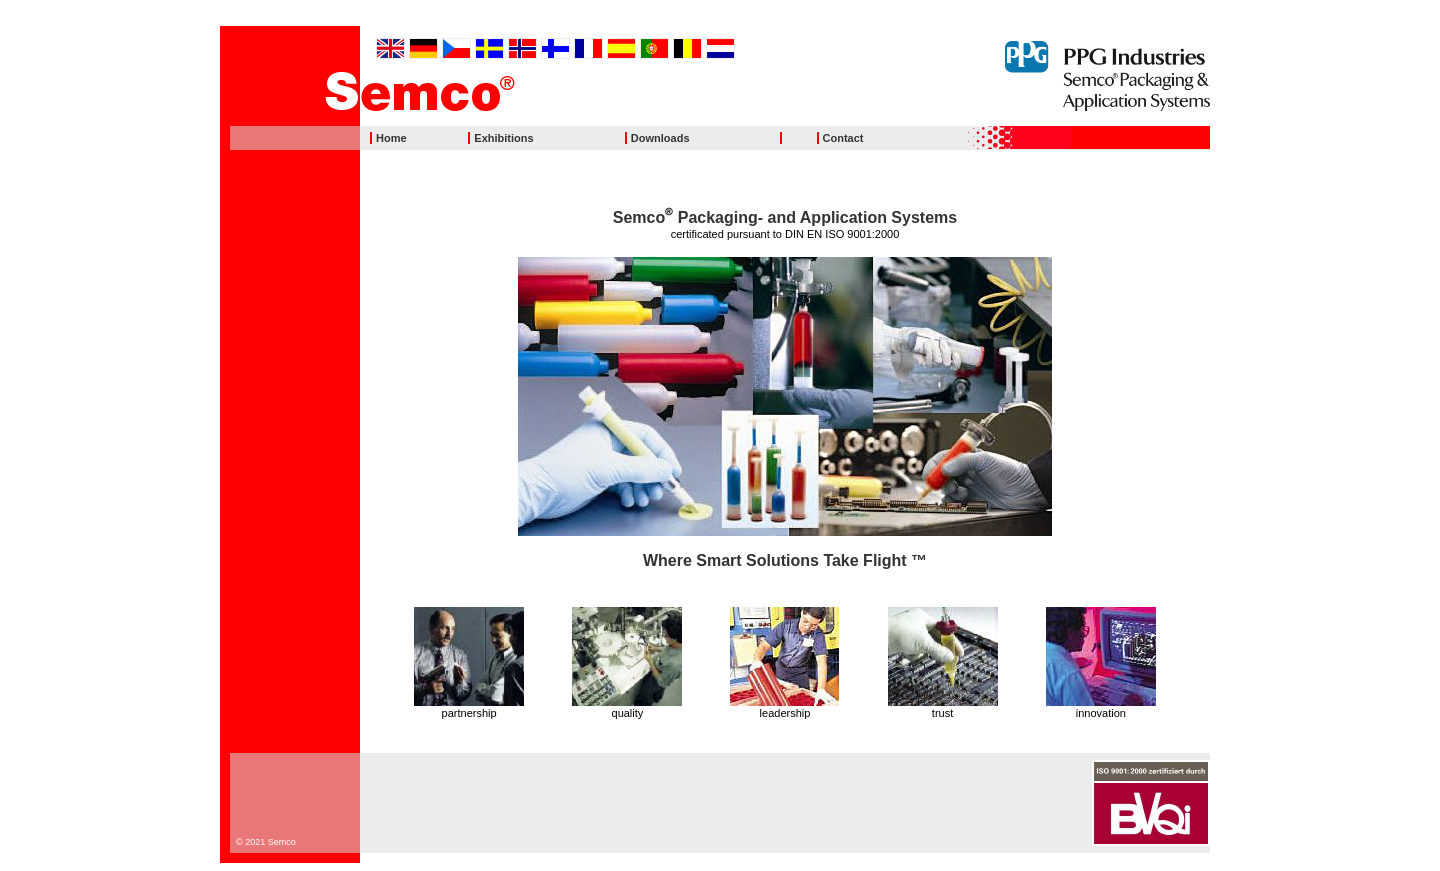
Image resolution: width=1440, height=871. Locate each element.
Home (391, 138)
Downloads (660, 138)
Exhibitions (503, 138)
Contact (843, 138)
